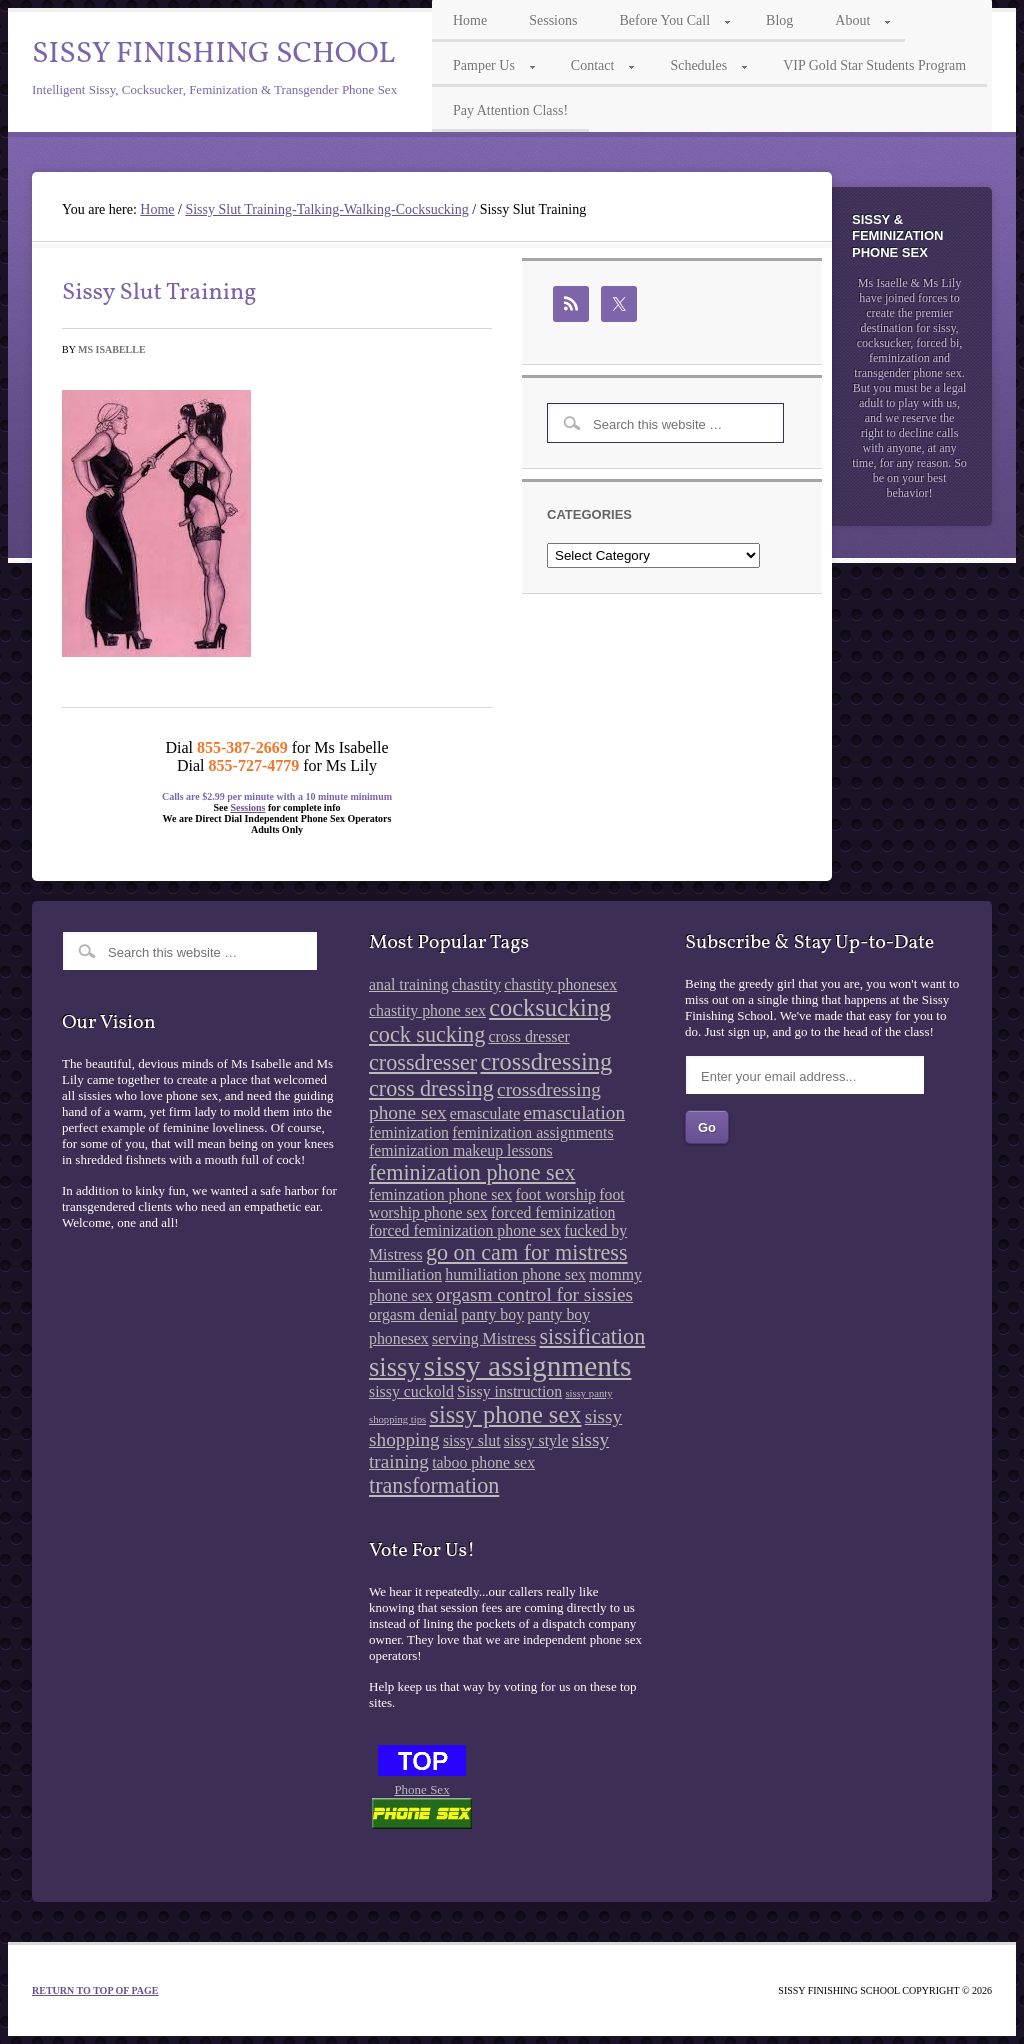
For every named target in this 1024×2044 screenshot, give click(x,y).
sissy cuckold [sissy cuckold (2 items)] (411, 1391)
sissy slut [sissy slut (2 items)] (472, 1440)
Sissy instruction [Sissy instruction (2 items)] (509, 1391)
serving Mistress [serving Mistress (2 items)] (484, 1338)
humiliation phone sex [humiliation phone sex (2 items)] (515, 1274)
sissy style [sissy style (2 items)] (536, 1440)
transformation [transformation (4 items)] (434, 1485)
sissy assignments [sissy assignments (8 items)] (528, 1366)
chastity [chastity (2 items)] (476, 984)
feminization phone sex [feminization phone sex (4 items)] (472, 1172)
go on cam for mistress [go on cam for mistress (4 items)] (527, 1252)
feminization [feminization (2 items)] (409, 1132)
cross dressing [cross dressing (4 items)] (431, 1088)
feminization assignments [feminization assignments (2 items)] (532, 1132)
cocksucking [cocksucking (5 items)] (550, 1007)
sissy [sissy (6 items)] (394, 1367)
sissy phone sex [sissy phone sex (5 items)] (505, 1414)
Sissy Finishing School (213, 54)
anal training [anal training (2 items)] (409, 984)
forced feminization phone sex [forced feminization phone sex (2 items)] (465, 1230)
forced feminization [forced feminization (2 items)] (553, 1212)
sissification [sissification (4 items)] (592, 1336)
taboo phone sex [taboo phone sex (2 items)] (483, 1462)
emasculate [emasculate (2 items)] (485, 1113)
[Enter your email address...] (805, 1075)
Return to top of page (95, 1990)
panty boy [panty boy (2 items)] (492, 1314)
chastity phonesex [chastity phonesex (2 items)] (560, 984)
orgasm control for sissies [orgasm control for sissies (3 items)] (534, 1294)
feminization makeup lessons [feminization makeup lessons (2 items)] (461, 1150)
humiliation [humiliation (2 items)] (405, 1274)
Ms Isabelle (112, 349)
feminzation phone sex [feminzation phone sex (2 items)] (440, 1194)
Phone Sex (421, 1789)
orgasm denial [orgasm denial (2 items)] (413, 1314)
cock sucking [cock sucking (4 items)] (427, 1034)
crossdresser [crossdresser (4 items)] (423, 1062)
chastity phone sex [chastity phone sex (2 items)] (427, 1010)
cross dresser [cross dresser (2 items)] (528, 1036)
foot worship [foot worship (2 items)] (556, 1194)
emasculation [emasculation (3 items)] (574, 1112)
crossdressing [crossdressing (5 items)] (546, 1061)
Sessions (247, 807)
